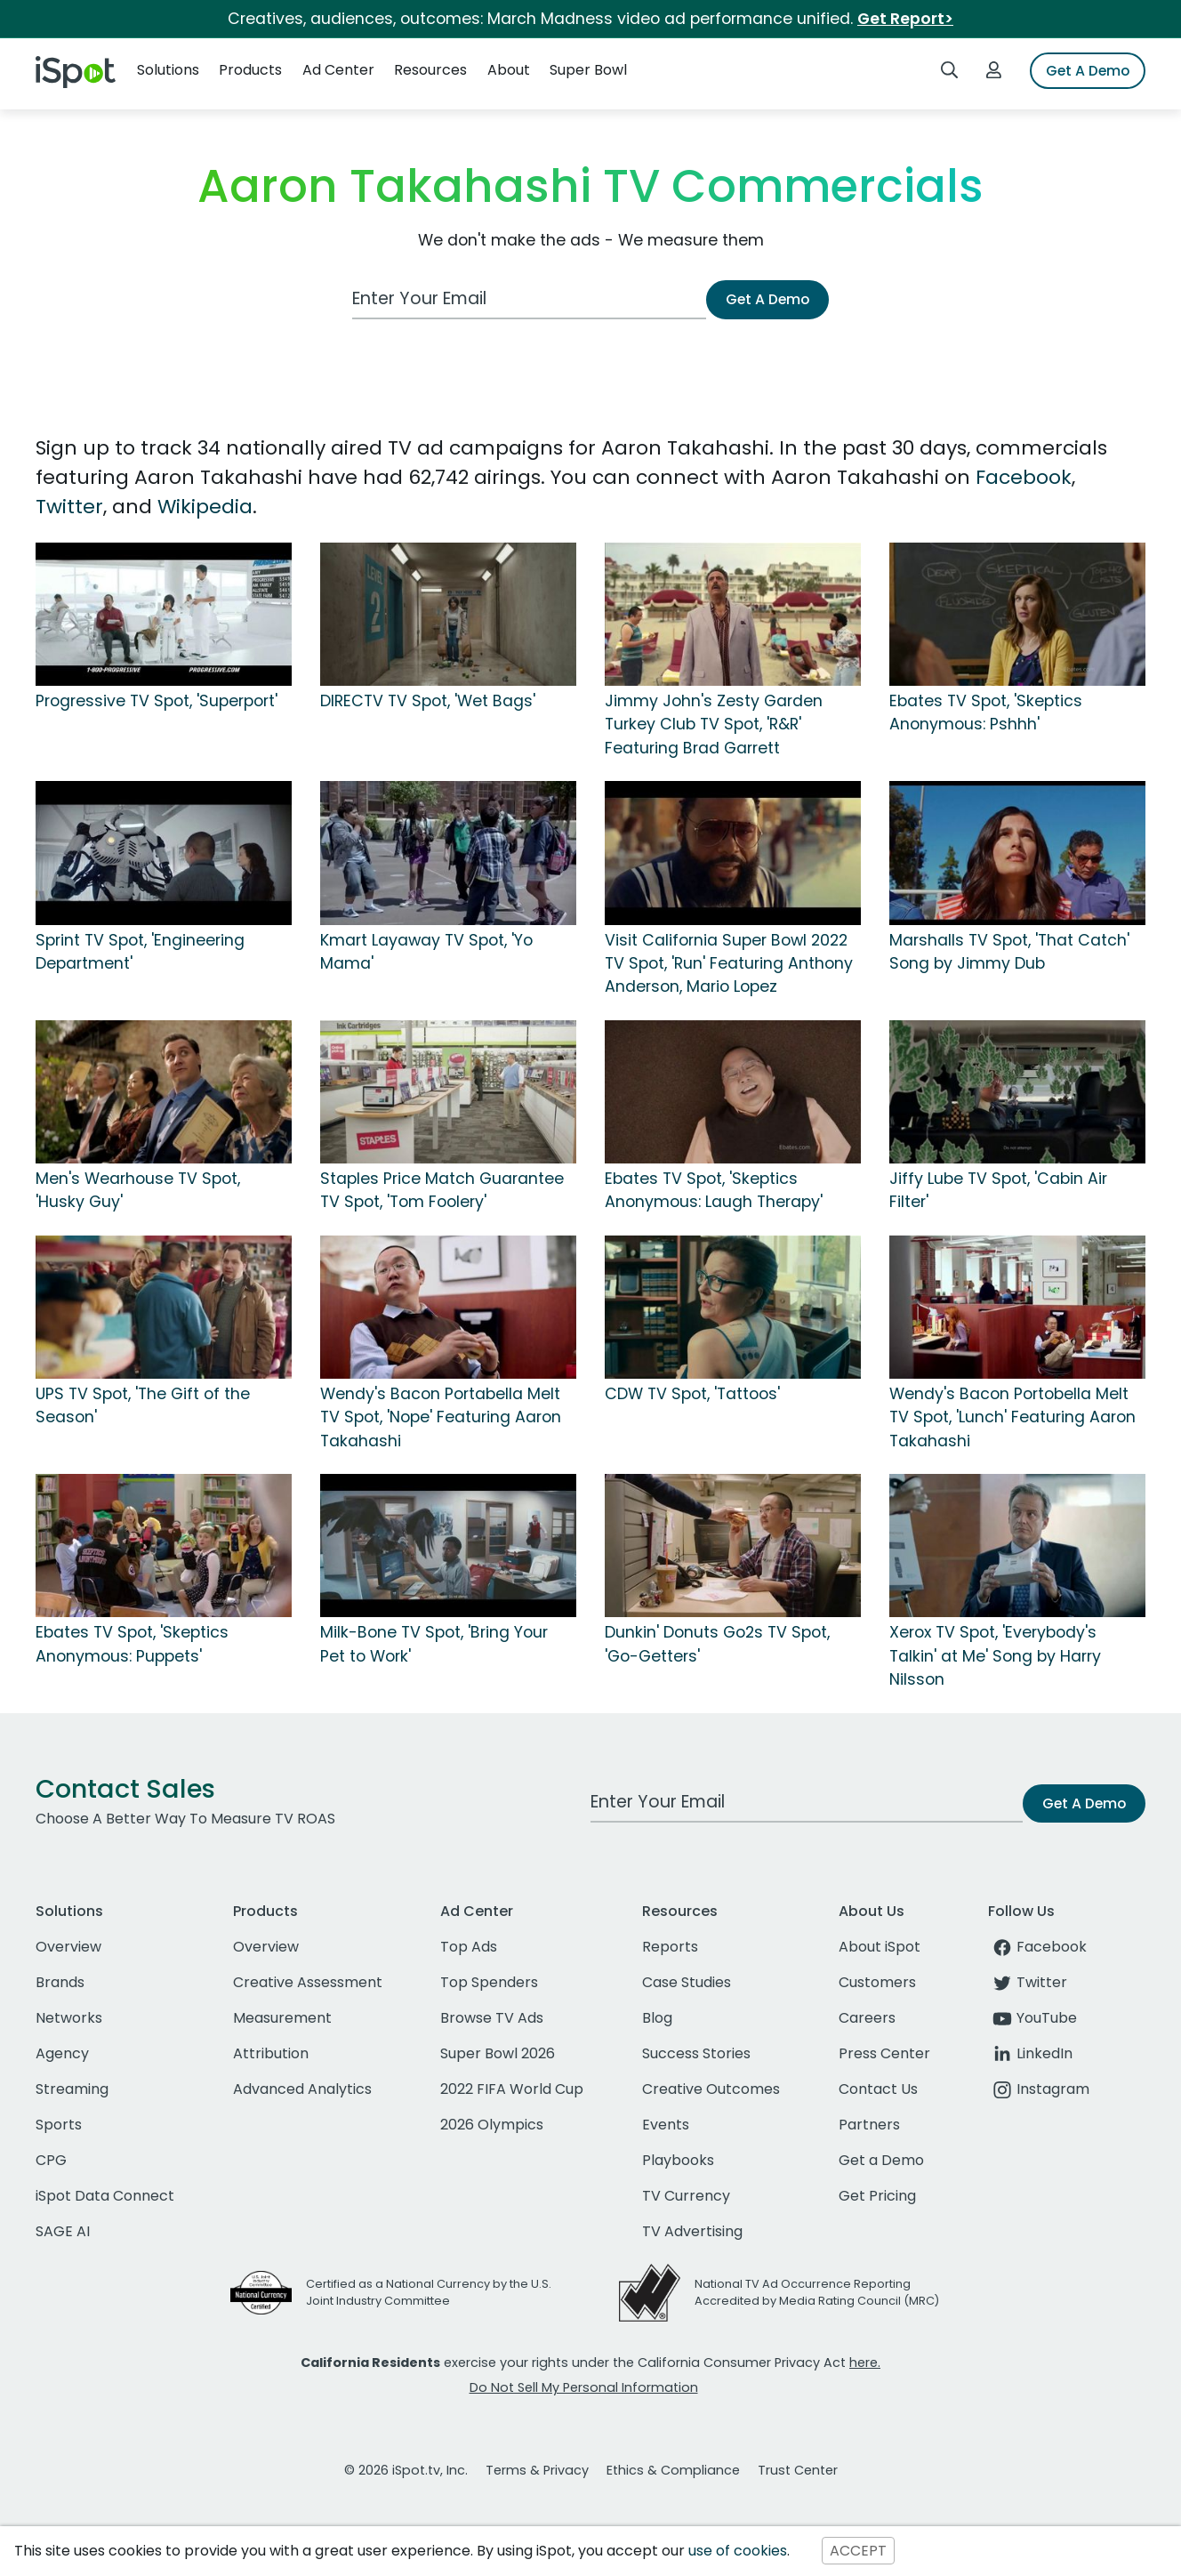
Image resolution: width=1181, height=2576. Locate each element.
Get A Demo (1087, 70)
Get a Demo (881, 2160)
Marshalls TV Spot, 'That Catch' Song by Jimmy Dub (1009, 952)
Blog (657, 2018)
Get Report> (905, 18)
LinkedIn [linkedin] (1030, 2053)
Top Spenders (489, 1982)
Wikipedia (205, 506)
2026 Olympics (491, 2124)
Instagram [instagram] (1038, 2089)
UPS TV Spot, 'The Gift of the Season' (143, 1405)
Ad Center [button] (338, 70)
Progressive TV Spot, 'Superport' (156, 701)
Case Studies (686, 1982)
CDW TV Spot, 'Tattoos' (692, 1394)
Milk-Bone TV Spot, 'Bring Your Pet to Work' (434, 1644)
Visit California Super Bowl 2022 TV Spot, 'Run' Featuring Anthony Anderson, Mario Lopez (729, 964)
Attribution (271, 2053)
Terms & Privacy (537, 2470)
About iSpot (879, 1946)
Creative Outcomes (711, 2089)
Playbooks (678, 2160)
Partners (869, 2124)
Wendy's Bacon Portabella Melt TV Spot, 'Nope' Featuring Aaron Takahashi (440, 1417)
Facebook (1024, 477)
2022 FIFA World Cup (511, 2089)
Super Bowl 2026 (497, 2053)
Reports (670, 1946)
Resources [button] (430, 70)
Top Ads (468, 1946)
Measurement (282, 2018)
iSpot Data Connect (105, 2196)
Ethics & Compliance (673, 2470)
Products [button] (250, 70)
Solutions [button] (168, 70)
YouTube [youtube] (1032, 2018)
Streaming (72, 2089)
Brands (60, 1982)
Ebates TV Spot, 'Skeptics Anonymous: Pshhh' (985, 712)
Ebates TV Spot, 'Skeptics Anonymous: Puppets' (132, 1644)
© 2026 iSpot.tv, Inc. (406, 2470)
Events (665, 2124)
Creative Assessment (307, 1982)
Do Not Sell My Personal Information (584, 2387)
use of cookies (737, 2550)
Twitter (69, 506)
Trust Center (798, 2470)
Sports (59, 2124)
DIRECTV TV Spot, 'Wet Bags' (427, 701)
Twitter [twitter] (1027, 1982)
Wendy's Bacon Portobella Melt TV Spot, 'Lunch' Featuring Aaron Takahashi (1012, 1417)
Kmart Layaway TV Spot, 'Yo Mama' (426, 952)
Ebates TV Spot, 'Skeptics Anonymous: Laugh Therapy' (714, 1190)
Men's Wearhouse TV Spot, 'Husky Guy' (138, 1190)
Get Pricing (877, 2196)
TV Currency (686, 2196)
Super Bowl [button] (588, 70)
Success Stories (696, 2053)
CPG (51, 2160)
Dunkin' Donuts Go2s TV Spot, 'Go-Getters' (717, 1644)
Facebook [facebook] (1037, 1946)
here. (864, 2362)
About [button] (508, 70)
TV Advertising (692, 2231)
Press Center (884, 2053)
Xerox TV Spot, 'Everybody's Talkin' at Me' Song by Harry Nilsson (995, 1656)
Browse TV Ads (491, 2018)
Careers (867, 2018)
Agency (62, 2053)
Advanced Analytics (302, 2089)
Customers (877, 1982)
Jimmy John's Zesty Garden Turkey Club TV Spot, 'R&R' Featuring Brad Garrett (714, 724)
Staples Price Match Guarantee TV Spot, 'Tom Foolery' (442, 1190)
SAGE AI (63, 2231)
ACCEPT (858, 2550)
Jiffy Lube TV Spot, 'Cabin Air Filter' (998, 1190)
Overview (68, 1946)
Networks (69, 2018)
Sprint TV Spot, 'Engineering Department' (140, 952)
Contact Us (878, 2089)
